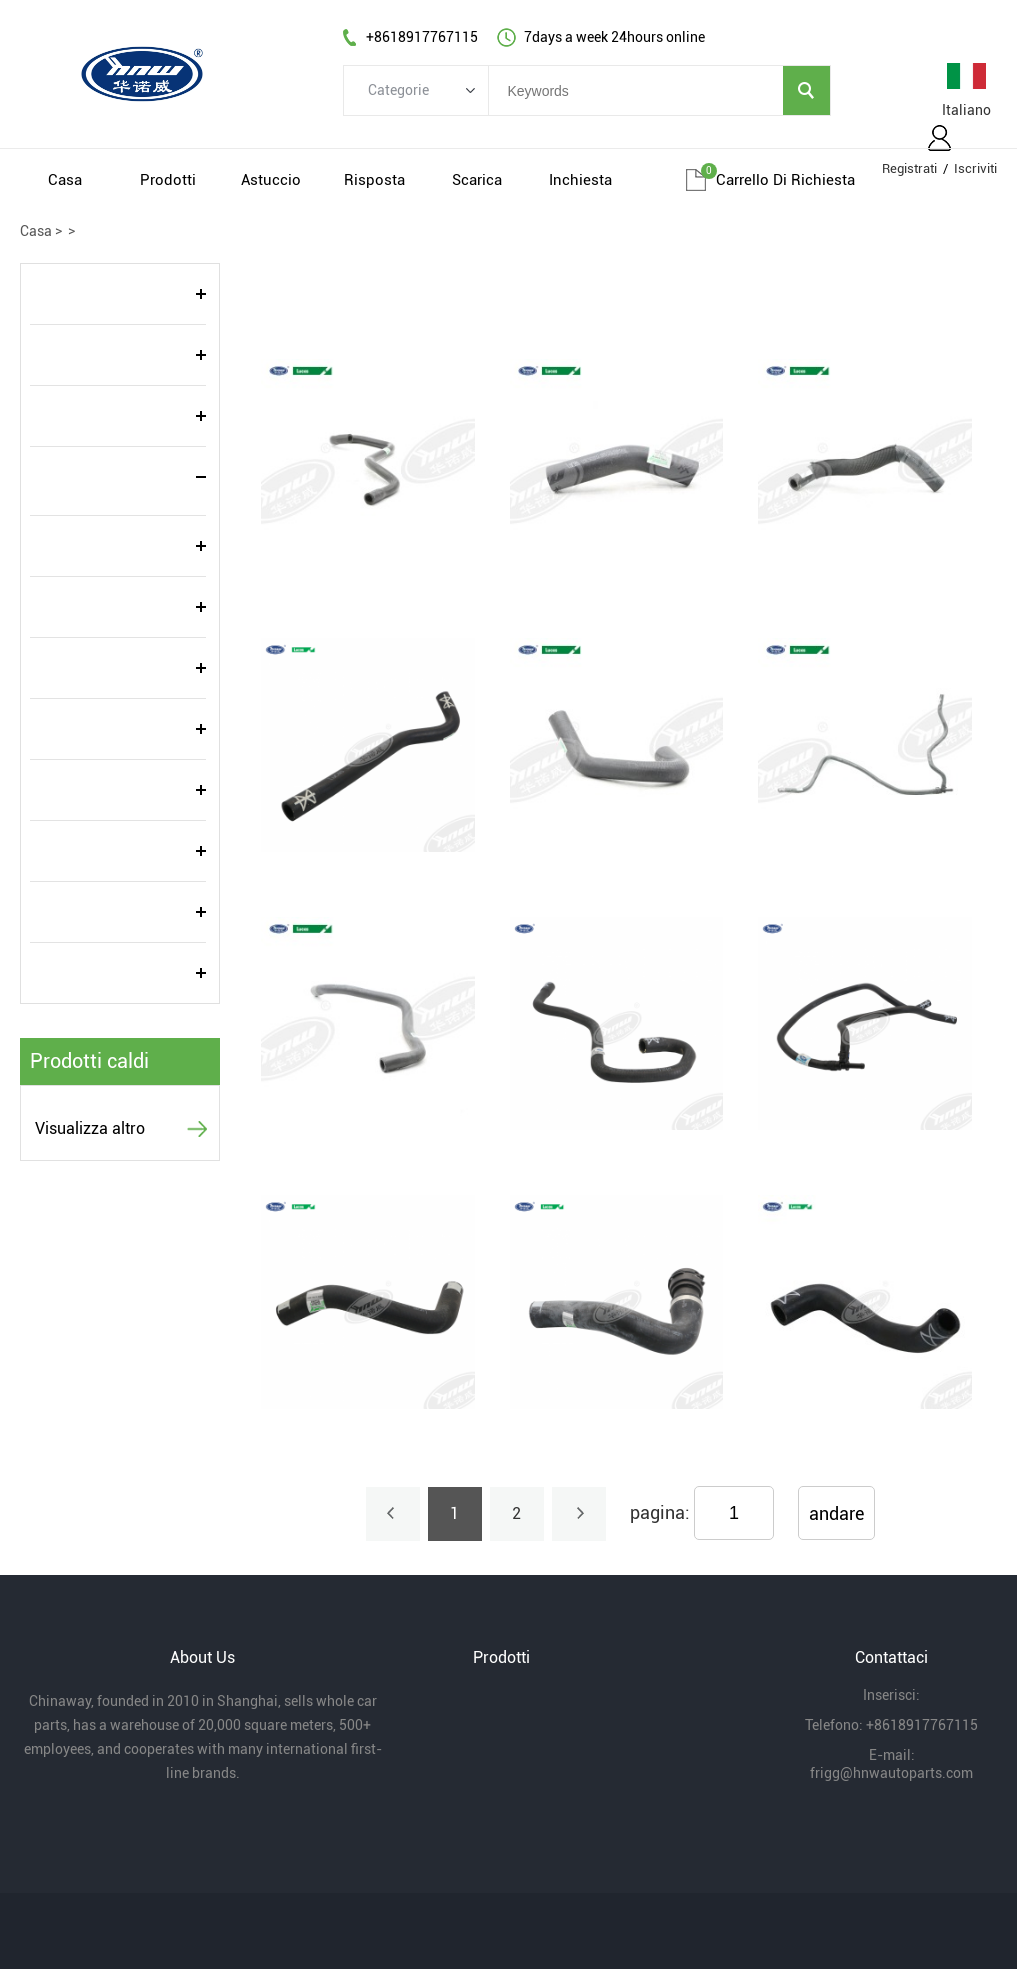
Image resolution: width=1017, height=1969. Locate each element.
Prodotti (168, 180)
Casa (65, 180)
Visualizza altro (90, 1128)
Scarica (477, 180)
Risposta (374, 180)
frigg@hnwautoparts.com (891, 1773)
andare (836, 1513)
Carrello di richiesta (785, 180)
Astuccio (271, 180)
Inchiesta (580, 180)
